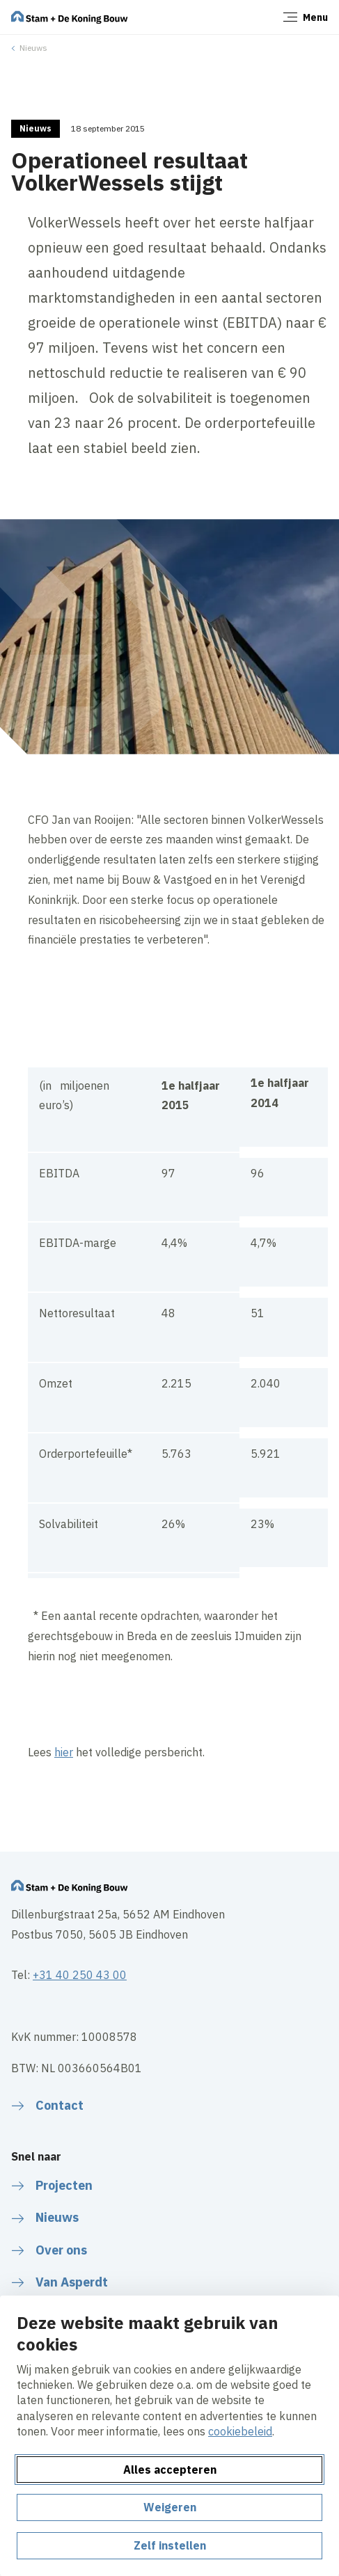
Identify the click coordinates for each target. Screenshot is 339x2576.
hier (63, 1752)
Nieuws (33, 47)
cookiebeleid (240, 2431)
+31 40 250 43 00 (80, 1975)
